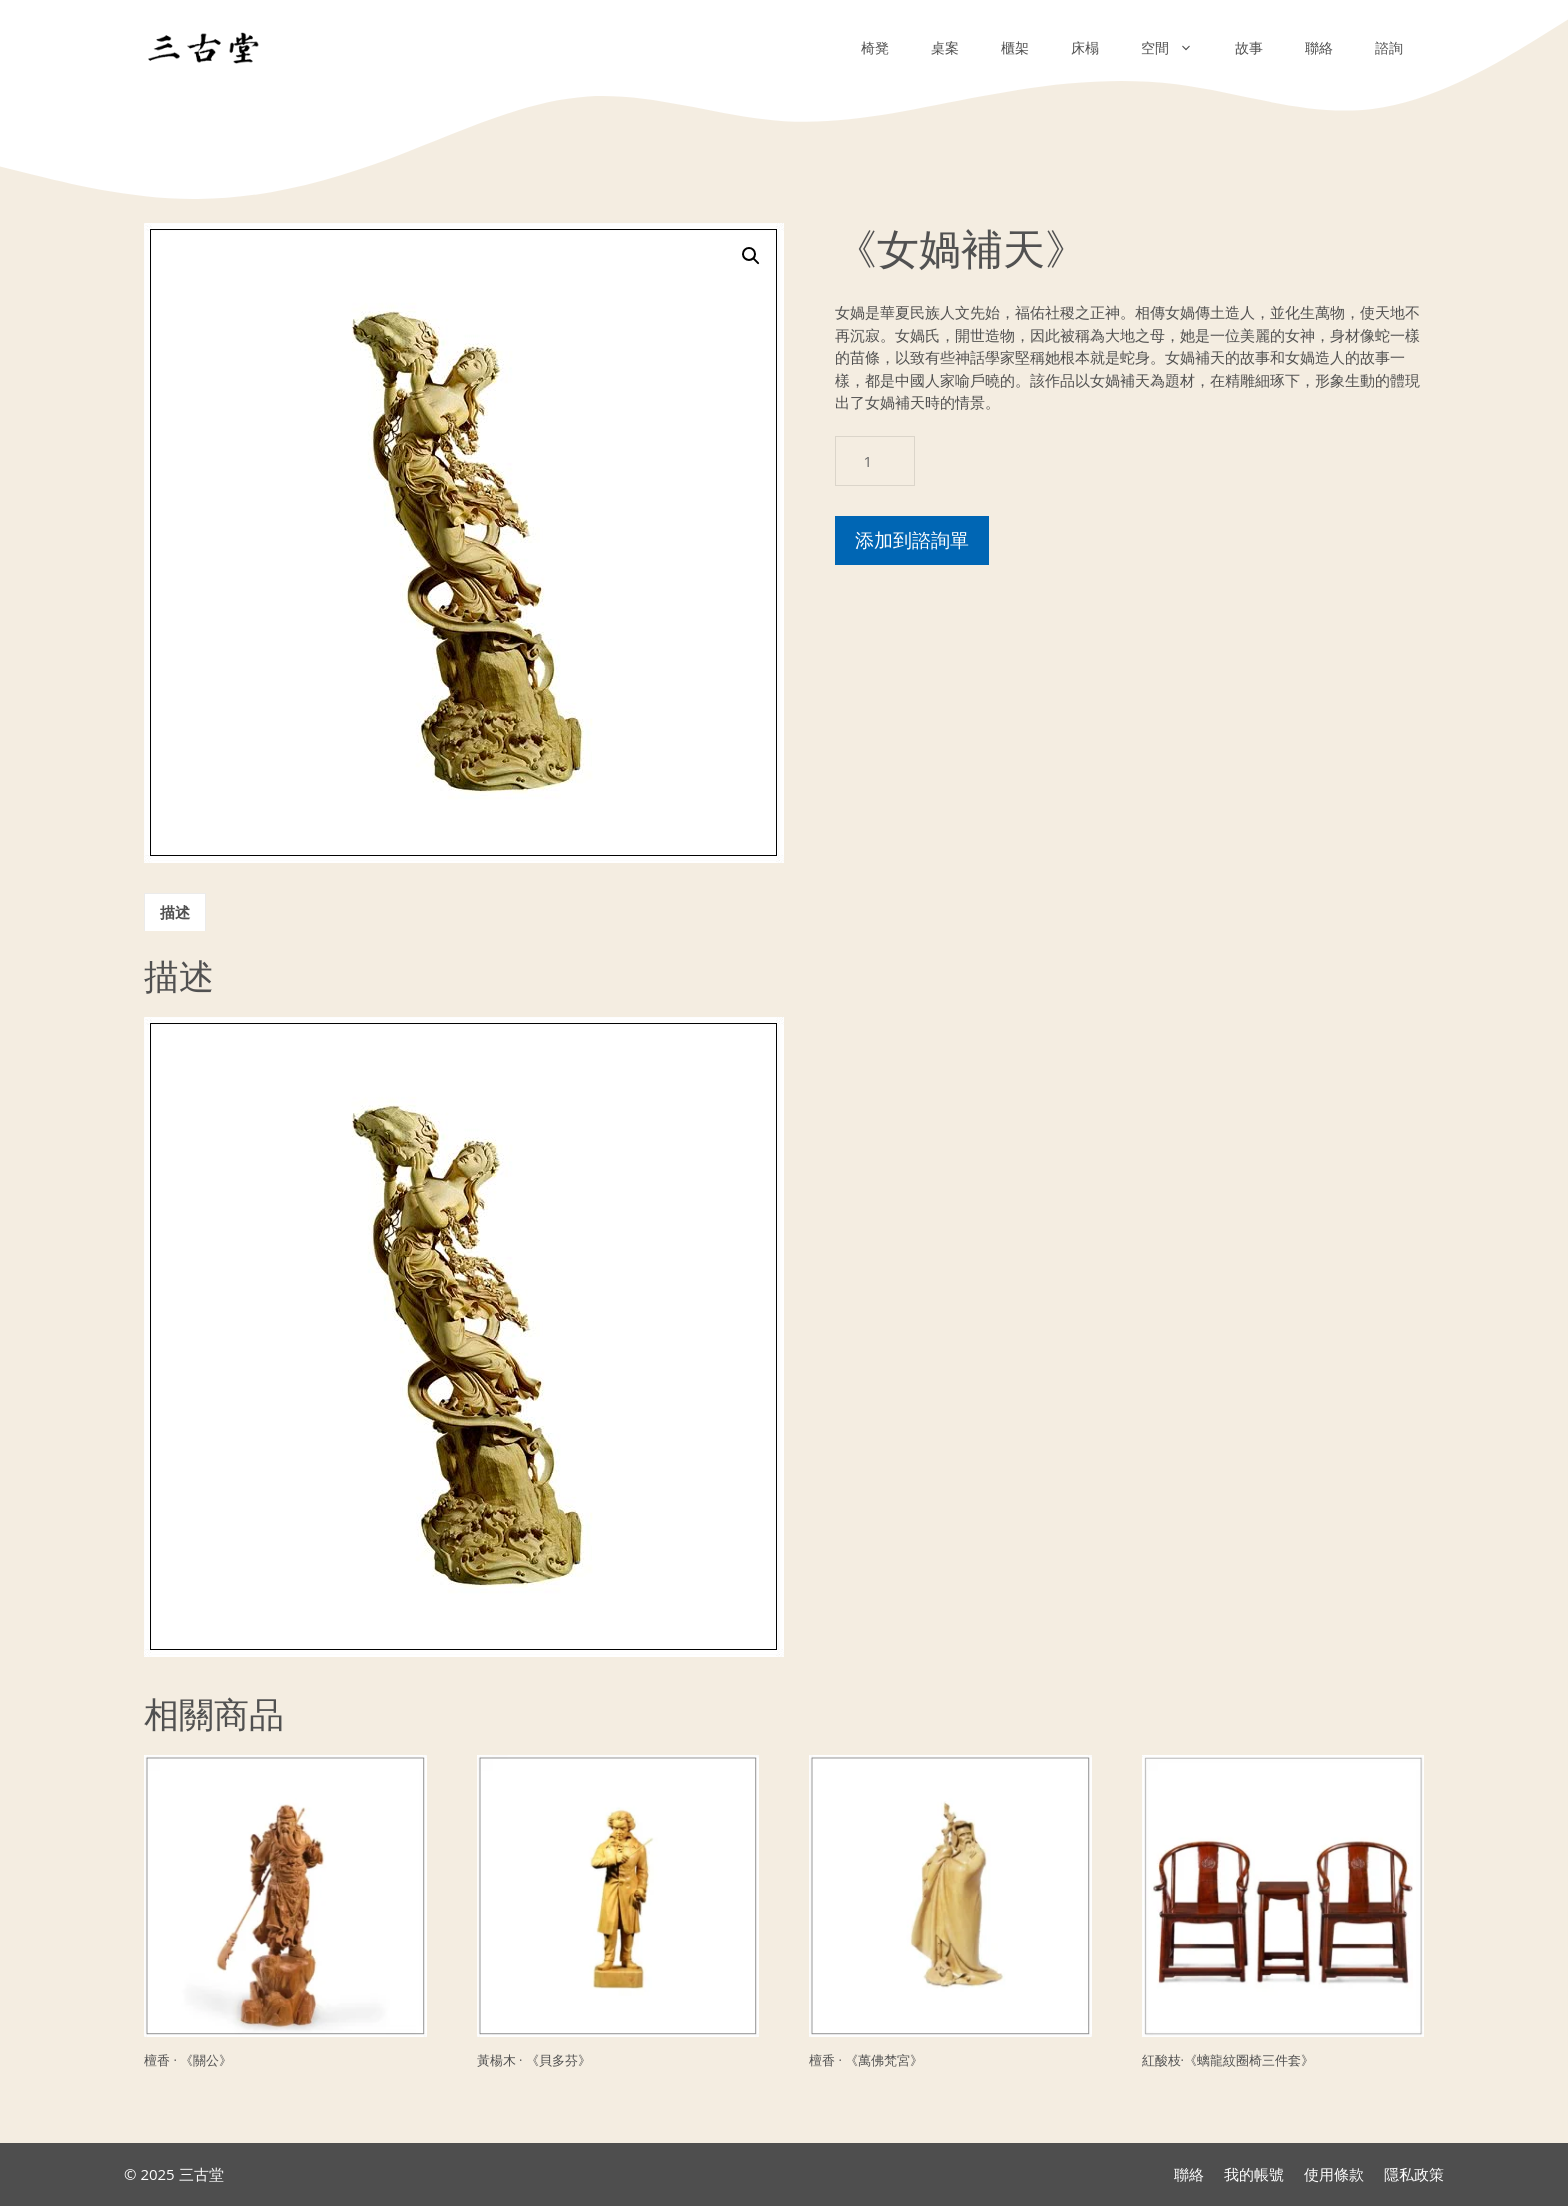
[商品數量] (875, 461)
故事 (1249, 47)
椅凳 (875, 47)
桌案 (945, 47)
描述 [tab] (175, 912)
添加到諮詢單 (912, 539)
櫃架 (1015, 47)
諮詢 (1389, 47)
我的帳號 (1254, 2174)
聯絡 (1319, 47)
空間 (1177, 48)
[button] (751, 256)
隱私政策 (1414, 2174)
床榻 (1085, 47)
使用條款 (1334, 2174)
